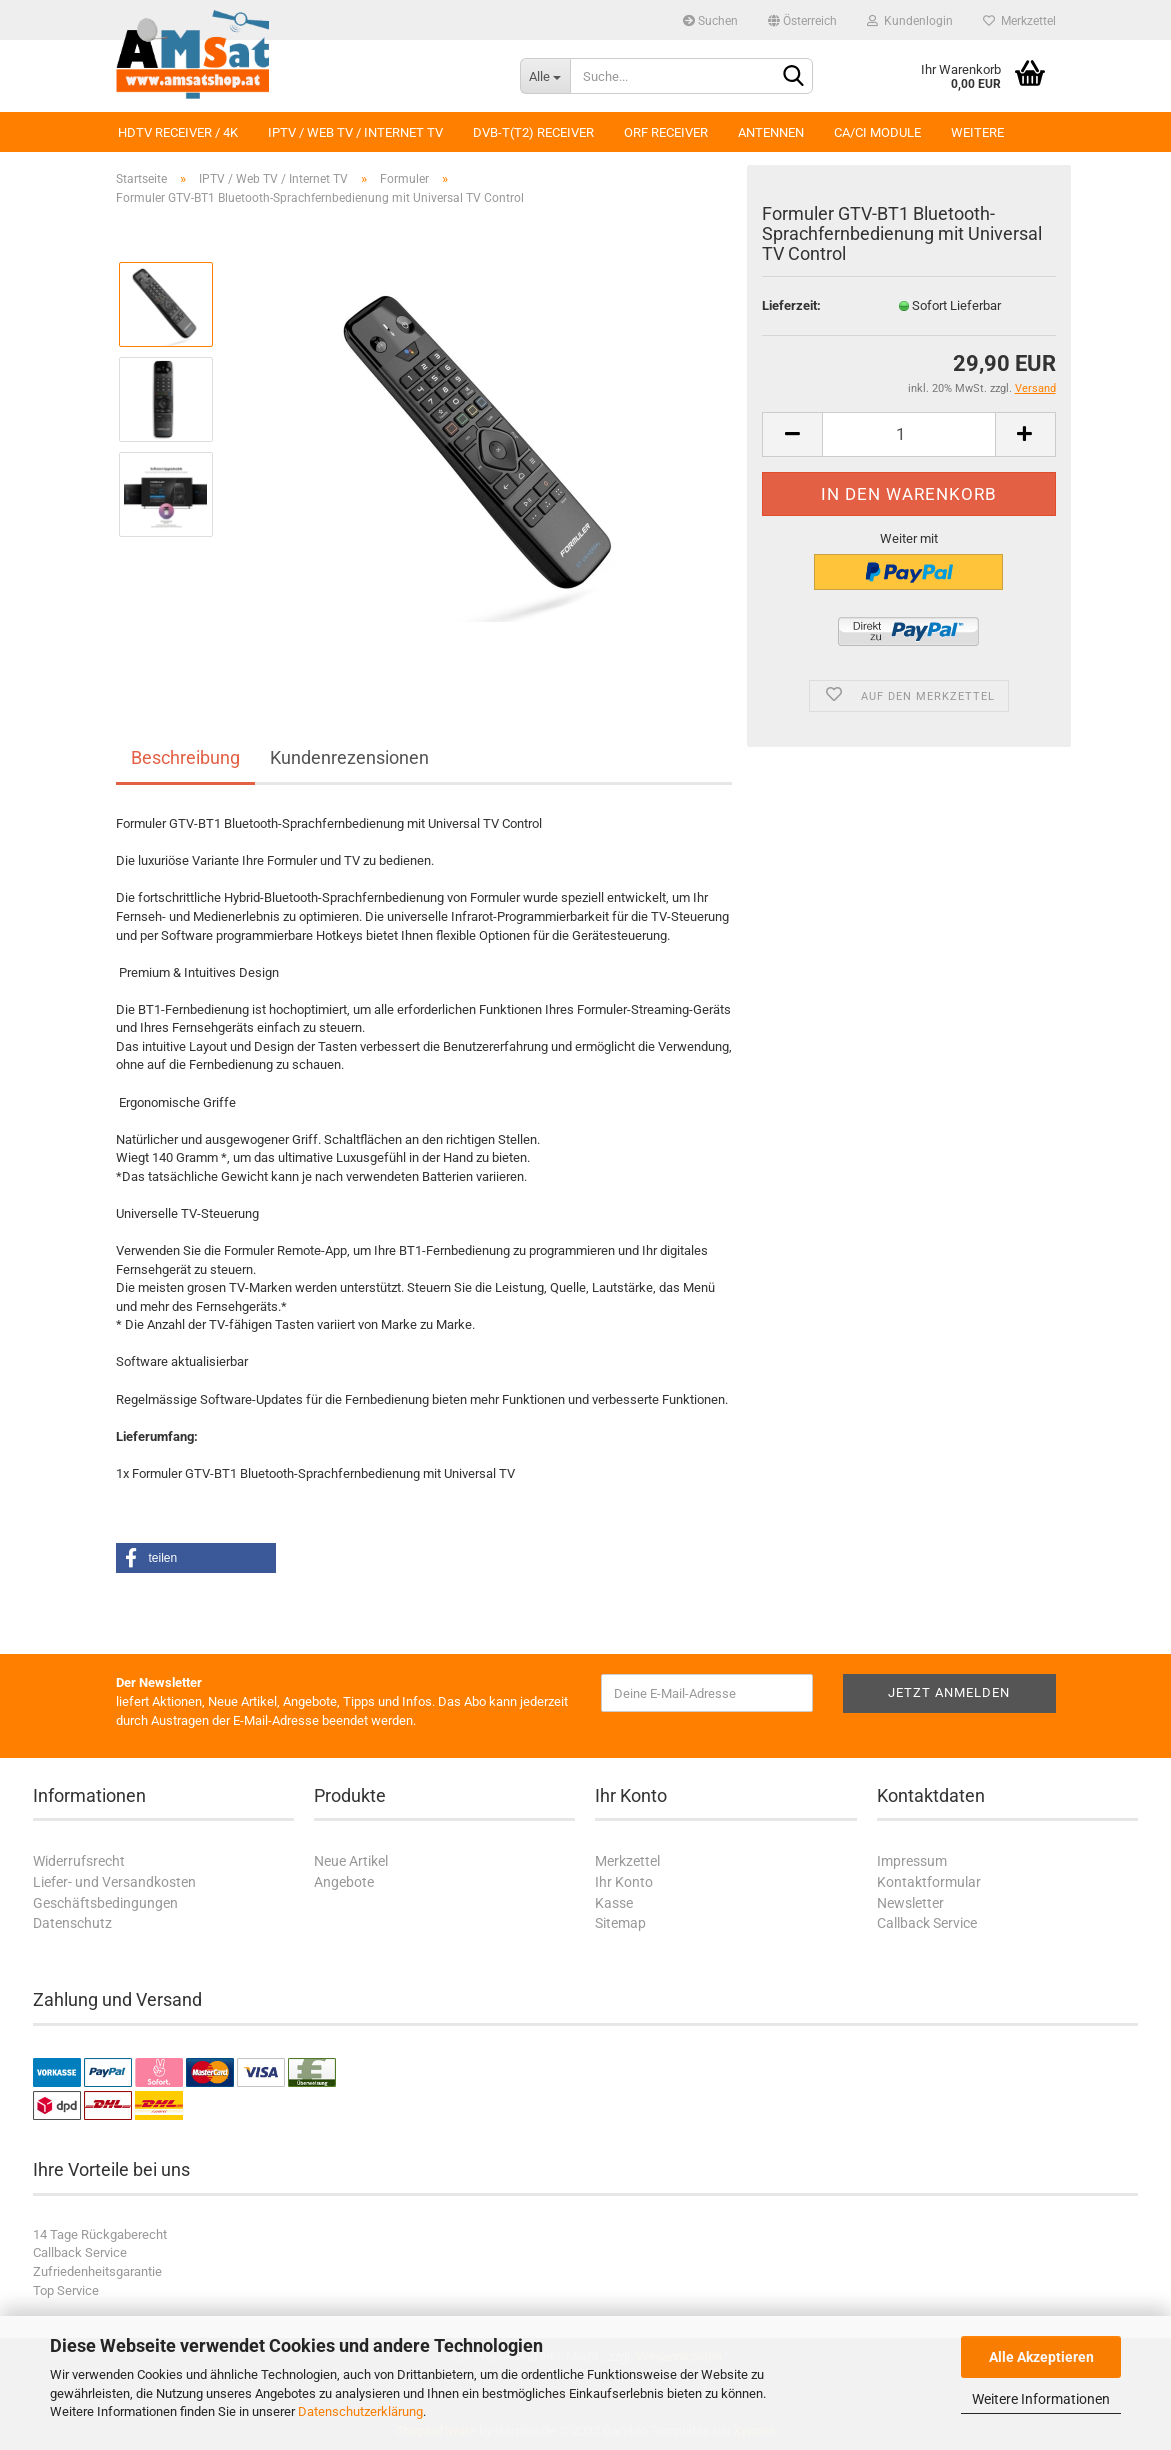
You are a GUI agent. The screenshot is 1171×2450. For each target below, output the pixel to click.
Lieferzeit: (791, 305)
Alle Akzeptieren (1041, 2357)
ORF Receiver (666, 132)
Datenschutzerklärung (360, 2411)
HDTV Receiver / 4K (178, 132)
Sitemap (620, 1923)
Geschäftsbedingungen (105, 1903)
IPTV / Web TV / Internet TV (355, 132)
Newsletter (910, 1903)
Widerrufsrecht (79, 1861)
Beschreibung (185, 757)
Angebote (344, 1882)
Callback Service (927, 1923)
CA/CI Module (877, 132)
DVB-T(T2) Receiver (533, 132)
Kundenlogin (910, 21)
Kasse (614, 1903)
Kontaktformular (929, 1882)
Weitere (977, 132)
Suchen (710, 21)
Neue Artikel (351, 1861)
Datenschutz (72, 1923)
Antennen (771, 132)
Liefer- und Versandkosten (114, 1882)
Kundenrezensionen (349, 757)
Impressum (912, 1861)
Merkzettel (1019, 21)
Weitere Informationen (1041, 2399)
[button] (196, 1558)
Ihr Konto (624, 1882)
